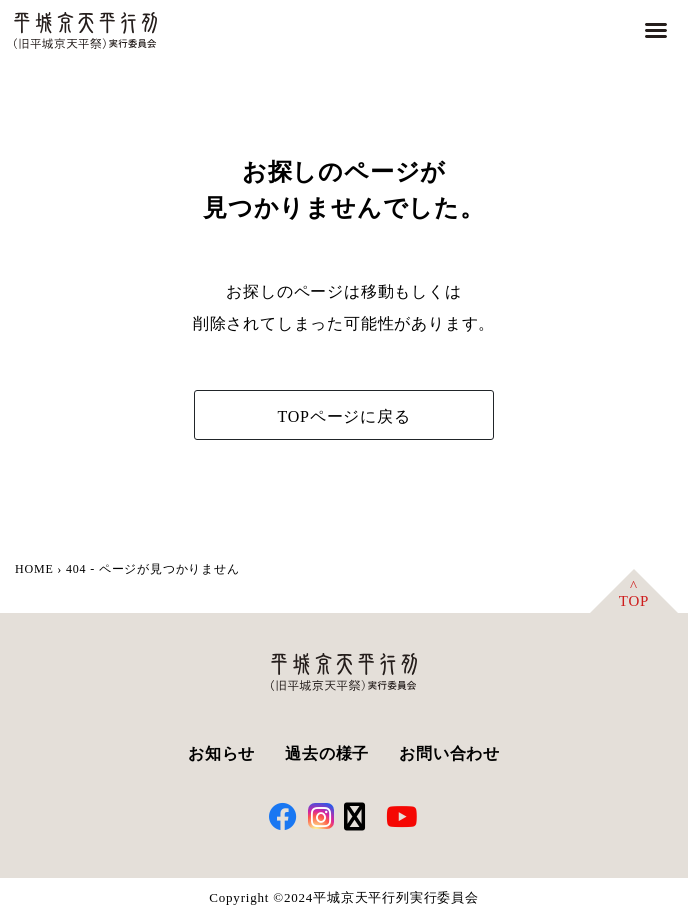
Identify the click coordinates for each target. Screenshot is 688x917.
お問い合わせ (449, 753)
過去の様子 (327, 753)
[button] (656, 30)
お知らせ (221, 753)
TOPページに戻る (343, 416)
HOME (34, 569)
